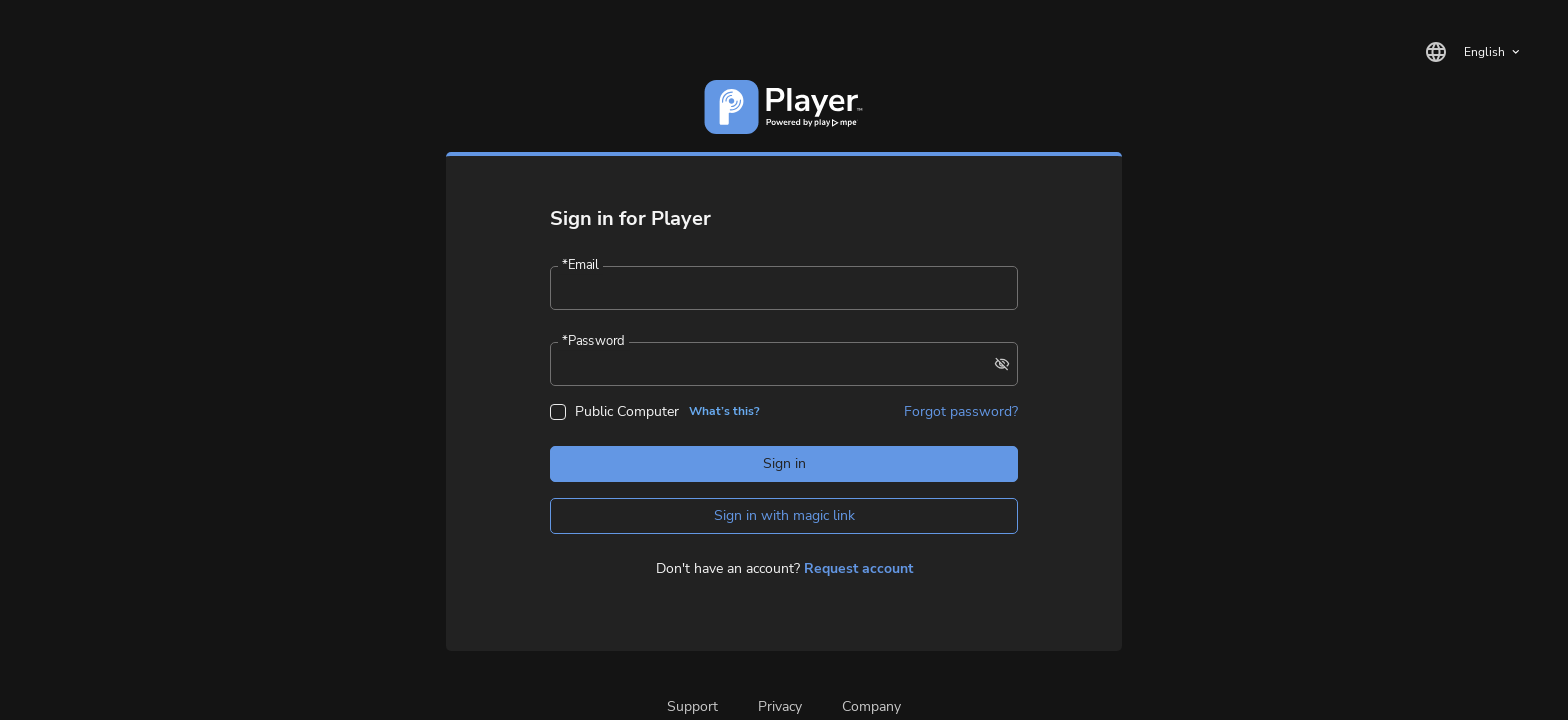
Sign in (784, 463)
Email (580, 265)
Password (593, 341)
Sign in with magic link (784, 515)
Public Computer (627, 411)
